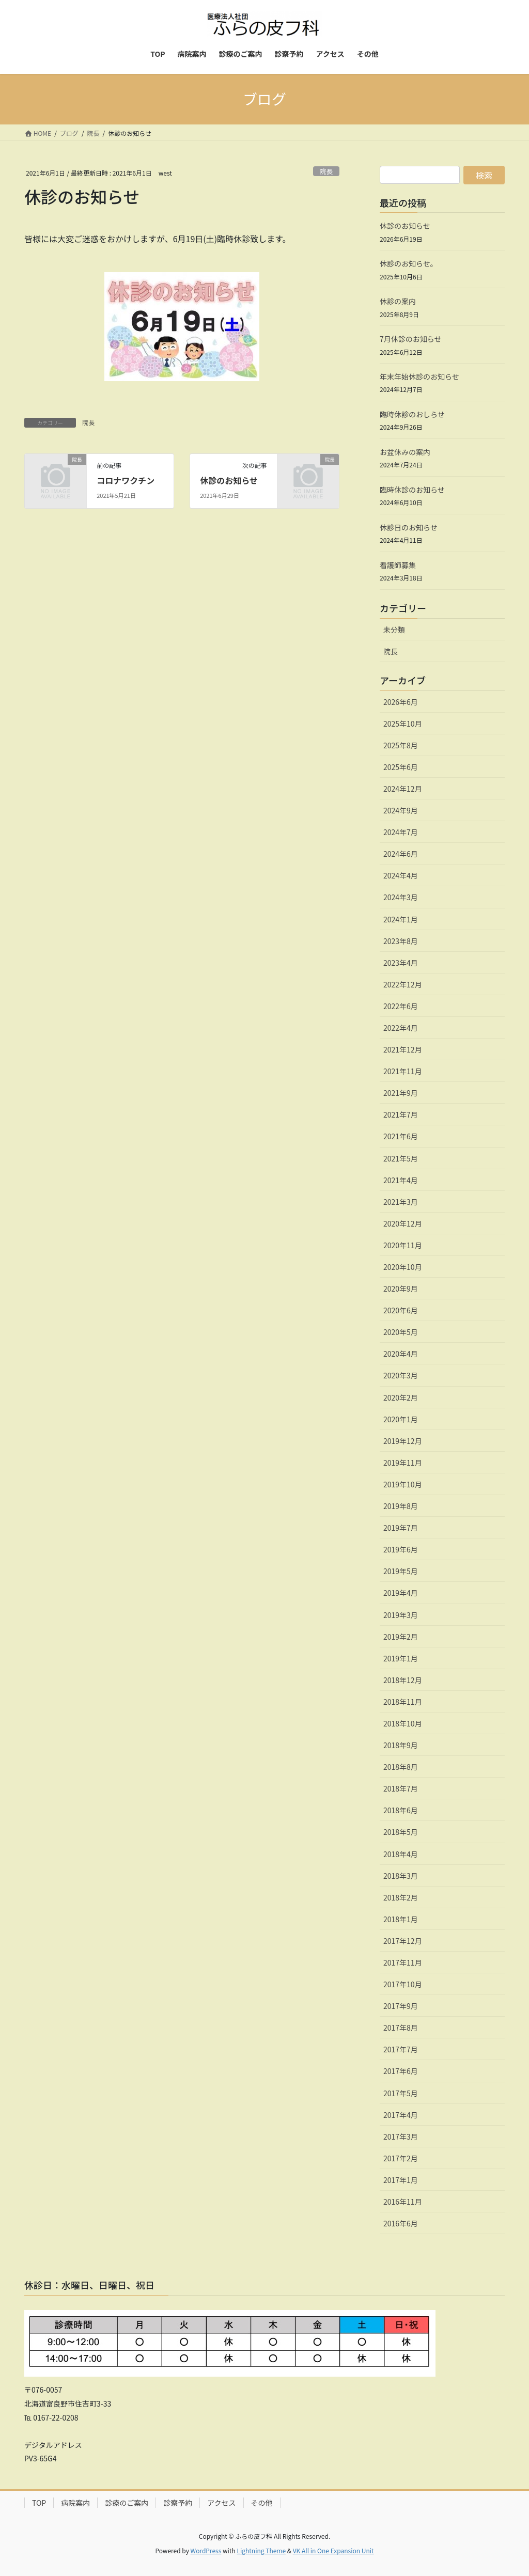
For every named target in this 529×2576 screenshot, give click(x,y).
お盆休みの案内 (405, 452)
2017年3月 (400, 2136)
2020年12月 (402, 1223)
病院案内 (75, 2503)
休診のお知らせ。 (409, 263)
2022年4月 (400, 1028)
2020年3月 (400, 1375)
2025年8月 (400, 745)
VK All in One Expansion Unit (333, 2550)
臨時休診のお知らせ (412, 489)
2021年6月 (400, 1136)
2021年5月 (400, 1158)
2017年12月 (402, 1941)
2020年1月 (400, 1419)
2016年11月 (402, 2201)
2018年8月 (400, 1767)
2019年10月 (402, 1484)
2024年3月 (400, 897)
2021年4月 (400, 1180)
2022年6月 (400, 1006)
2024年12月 (402, 788)
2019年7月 (400, 1527)
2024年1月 (400, 919)
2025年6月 (400, 767)
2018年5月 (400, 1832)
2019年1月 (400, 1658)
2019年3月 (400, 1615)
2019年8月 (400, 1506)
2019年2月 (400, 1636)
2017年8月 (400, 2027)
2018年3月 (400, 1876)
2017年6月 (400, 2071)
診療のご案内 (126, 2503)
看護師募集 (398, 565)
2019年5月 (400, 1571)
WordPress (206, 2550)
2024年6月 (400, 854)
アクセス (221, 2503)
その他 (262, 2503)
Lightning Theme (261, 2550)
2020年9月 (400, 1288)
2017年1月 (400, 2180)
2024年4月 (400, 875)
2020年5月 (400, 1332)
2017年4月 (400, 2115)
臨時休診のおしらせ (412, 414)
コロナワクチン (125, 480)
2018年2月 (400, 1897)
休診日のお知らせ (409, 527)
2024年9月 (400, 810)
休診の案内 (398, 301)
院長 (326, 171)
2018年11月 (402, 1702)
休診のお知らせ (229, 480)
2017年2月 (400, 2158)
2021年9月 (400, 1093)
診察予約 (177, 2503)
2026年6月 (400, 702)
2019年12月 (402, 1441)
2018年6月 (400, 1810)
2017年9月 (400, 2006)
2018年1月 (400, 1919)
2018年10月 (402, 1723)
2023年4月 (400, 962)
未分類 (394, 629)
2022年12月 (402, 984)
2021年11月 (402, 1071)
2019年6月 (400, 1549)
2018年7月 (400, 1788)
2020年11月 (402, 1245)
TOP (39, 2503)
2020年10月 (402, 1267)
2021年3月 (400, 1202)
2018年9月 (400, 1745)
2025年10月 (402, 723)
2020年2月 (400, 1397)
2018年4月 (400, 1854)
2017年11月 (402, 1962)
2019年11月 (402, 1462)
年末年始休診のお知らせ (419, 376)
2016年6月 (400, 2223)
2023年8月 (400, 941)
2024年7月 (400, 832)
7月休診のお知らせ (411, 339)
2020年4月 (400, 1353)
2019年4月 (400, 1593)
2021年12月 (402, 1049)
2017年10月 (402, 1984)
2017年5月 (400, 2093)
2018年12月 (402, 1680)
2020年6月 (400, 1310)
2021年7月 (400, 1114)
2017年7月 (400, 2049)
